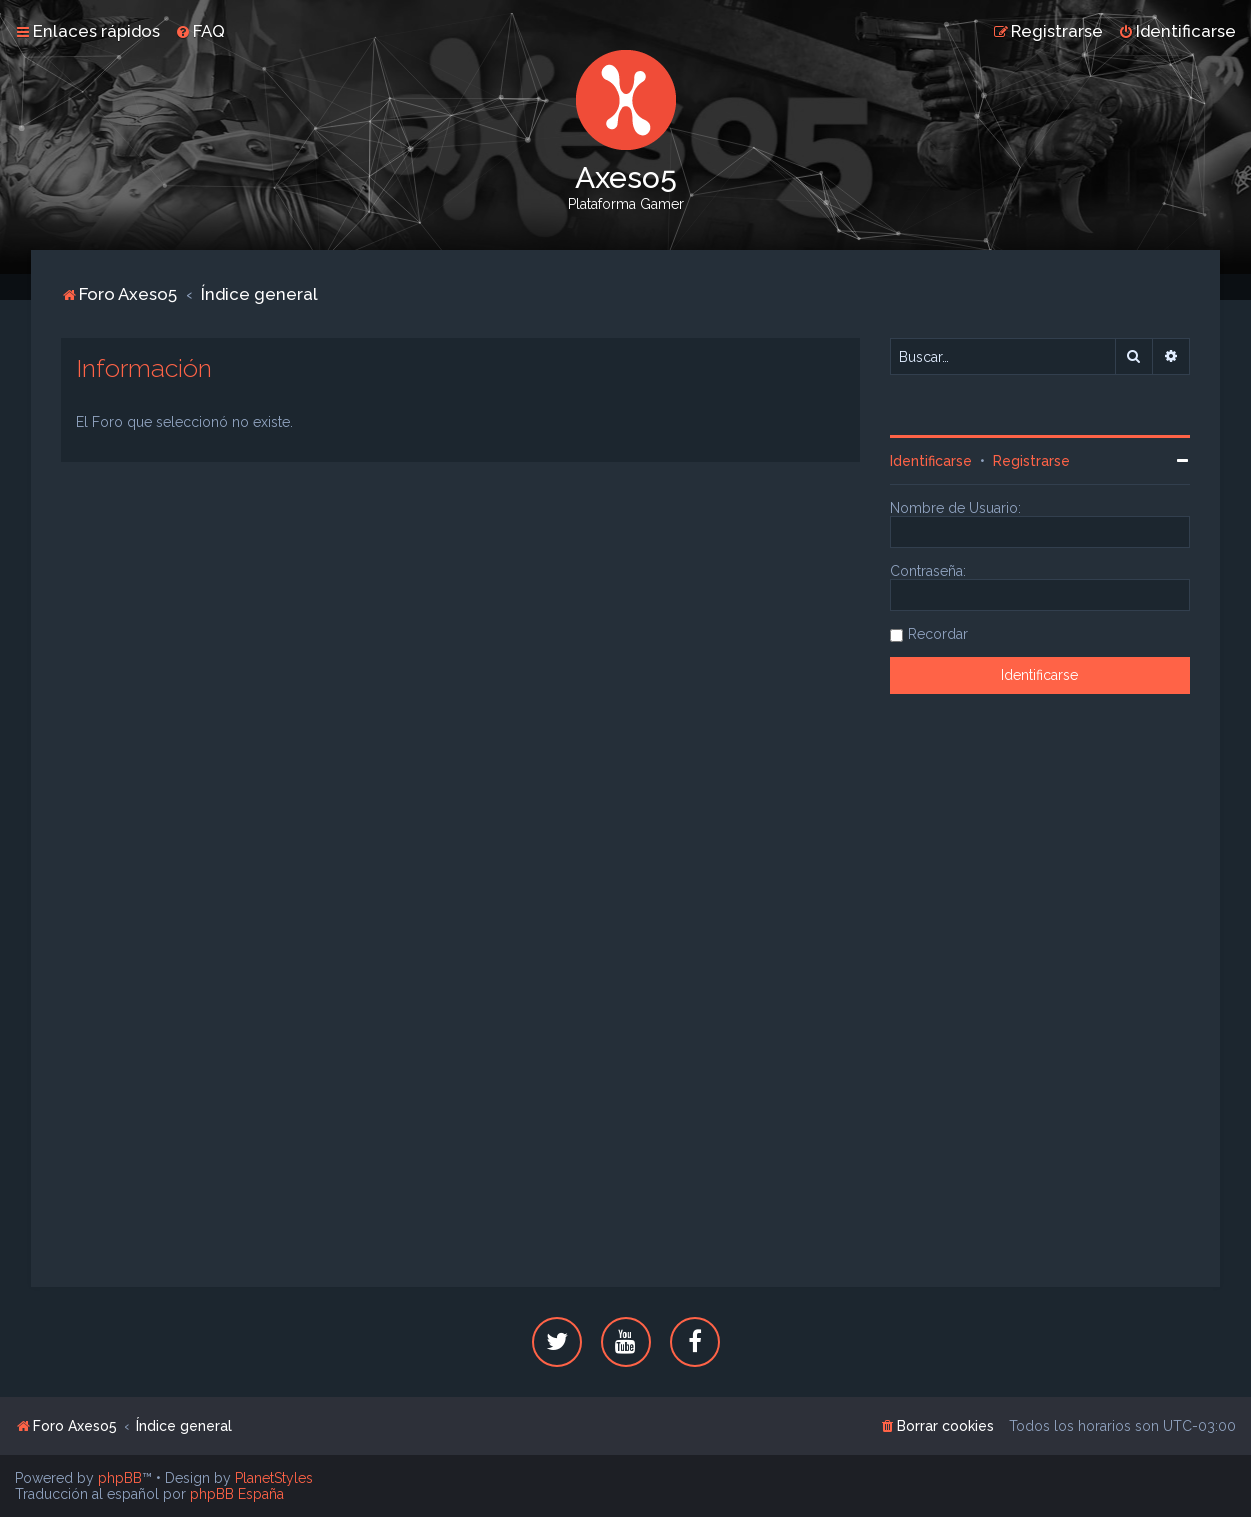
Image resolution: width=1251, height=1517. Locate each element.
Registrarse (1031, 461)
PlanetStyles (274, 1478)
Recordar (938, 634)
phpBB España (237, 1494)
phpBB (120, 1478)
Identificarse (931, 461)
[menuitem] (200, 31)
